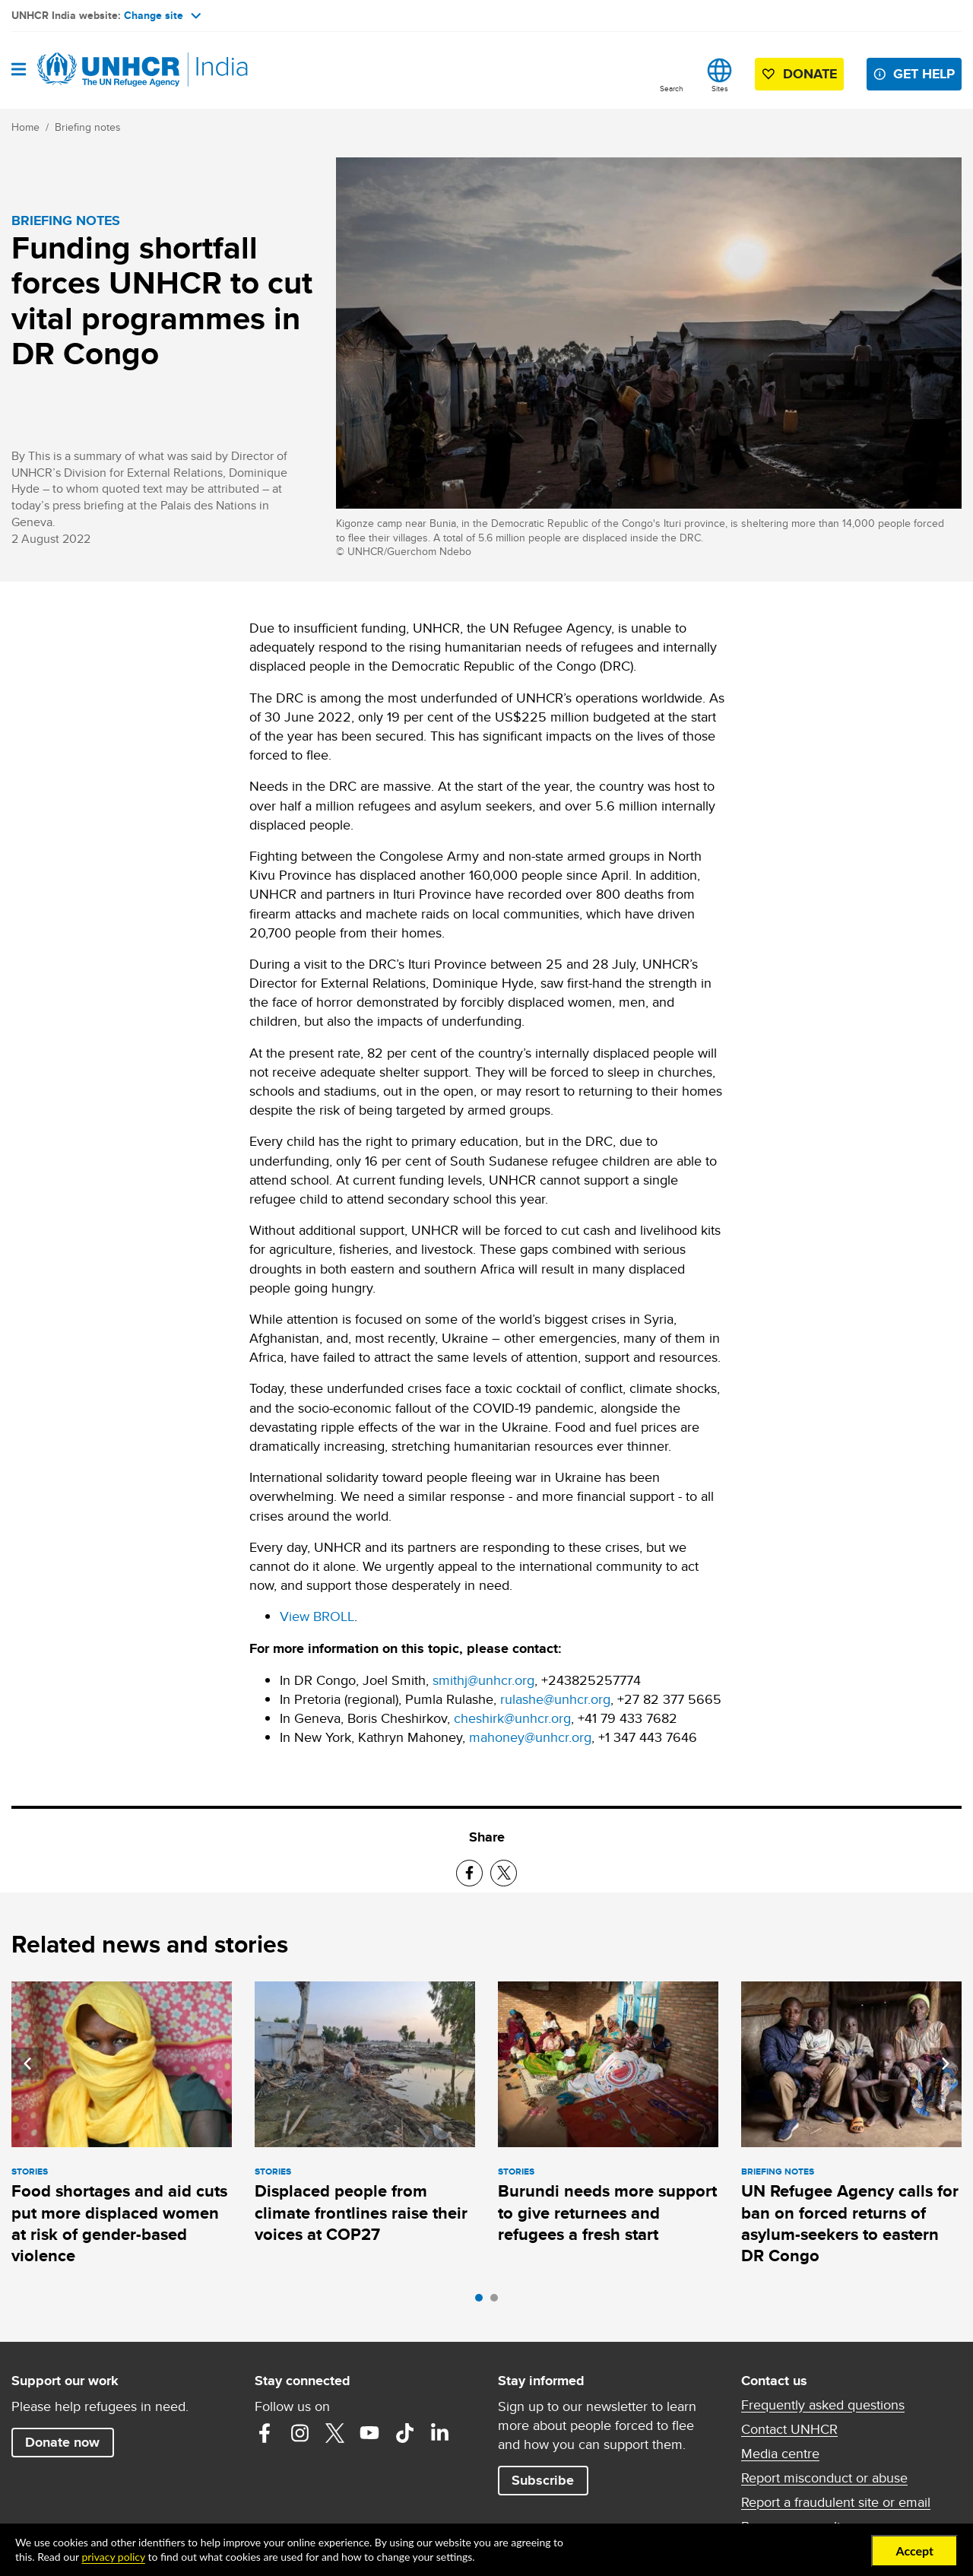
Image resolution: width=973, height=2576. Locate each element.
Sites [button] (720, 88)
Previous (27, 2064)
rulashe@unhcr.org (555, 1698)
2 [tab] (498, 2301)
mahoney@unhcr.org (530, 1736)
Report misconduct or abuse (824, 2478)
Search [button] (671, 88)
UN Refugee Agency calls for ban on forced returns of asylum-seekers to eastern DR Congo (850, 2223)
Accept (914, 2550)
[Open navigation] (18, 70)
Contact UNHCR (789, 2429)
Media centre (780, 2453)
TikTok (404, 2433)
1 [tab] (482, 2301)
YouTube (369, 2433)
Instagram (299, 2433)
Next (946, 2064)
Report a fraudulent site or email (835, 2502)
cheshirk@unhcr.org (512, 1717)
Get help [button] (924, 74)
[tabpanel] (121, 2126)
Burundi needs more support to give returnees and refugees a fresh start (607, 2212)
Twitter (334, 2433)
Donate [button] (810, 74)
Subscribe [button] (543, 2480)
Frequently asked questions (823, 2405)
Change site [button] (162, 15)
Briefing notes (88, 127)
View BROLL (317, 1616)
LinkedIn (439, 2433)
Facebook (264, 2433)
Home (25, 127)
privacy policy (112, 2556)
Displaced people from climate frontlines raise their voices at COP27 (361, 2212)
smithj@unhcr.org (483, 1679)
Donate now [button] (62, 2442)
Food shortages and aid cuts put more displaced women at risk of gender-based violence (119, 2223)
